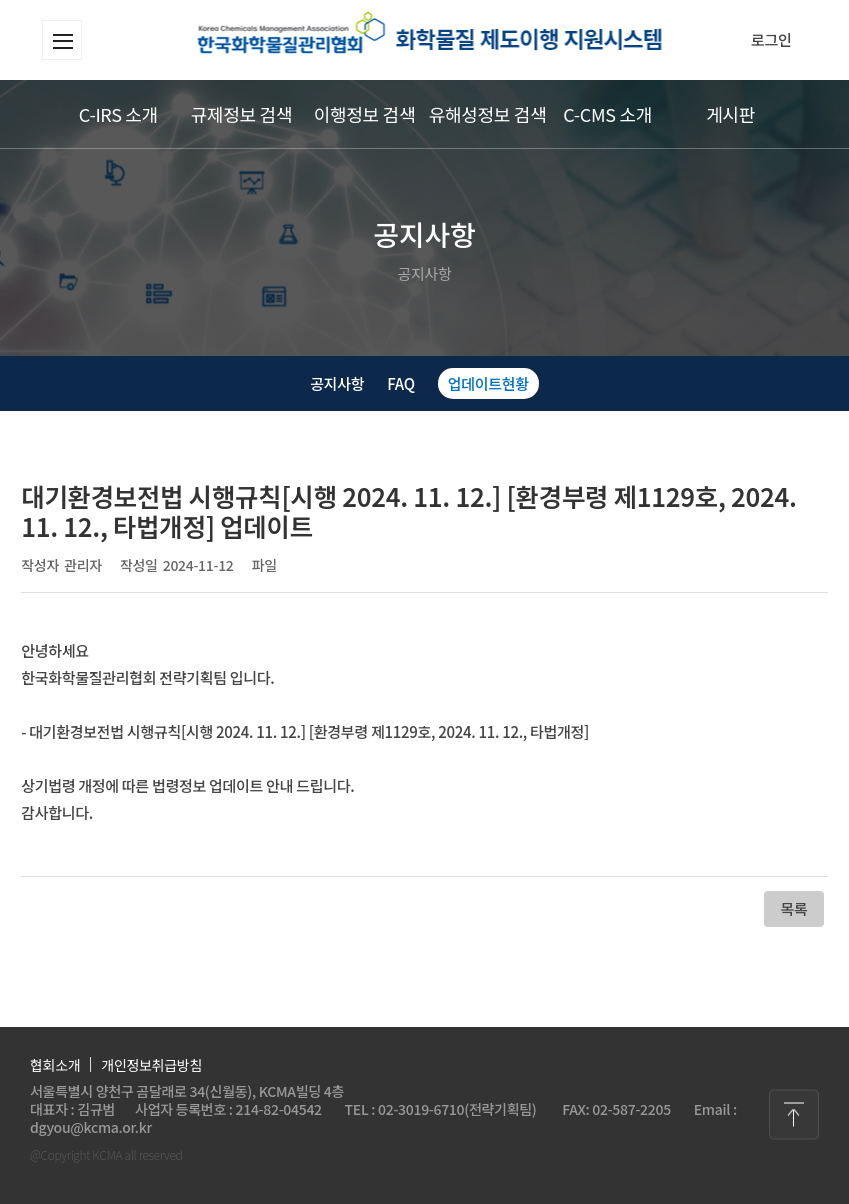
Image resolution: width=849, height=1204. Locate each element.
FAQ (400, 383)
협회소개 (55, 1065)
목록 (793, 908)
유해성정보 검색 (488, 114)
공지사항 (337, 383)
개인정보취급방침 (151, 1065)
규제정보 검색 (241, 114)
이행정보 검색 (364, 114)
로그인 (771, 39)
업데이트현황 (488, 383)
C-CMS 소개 (607, 114)
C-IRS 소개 (118, 114)
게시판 (730, 114)
